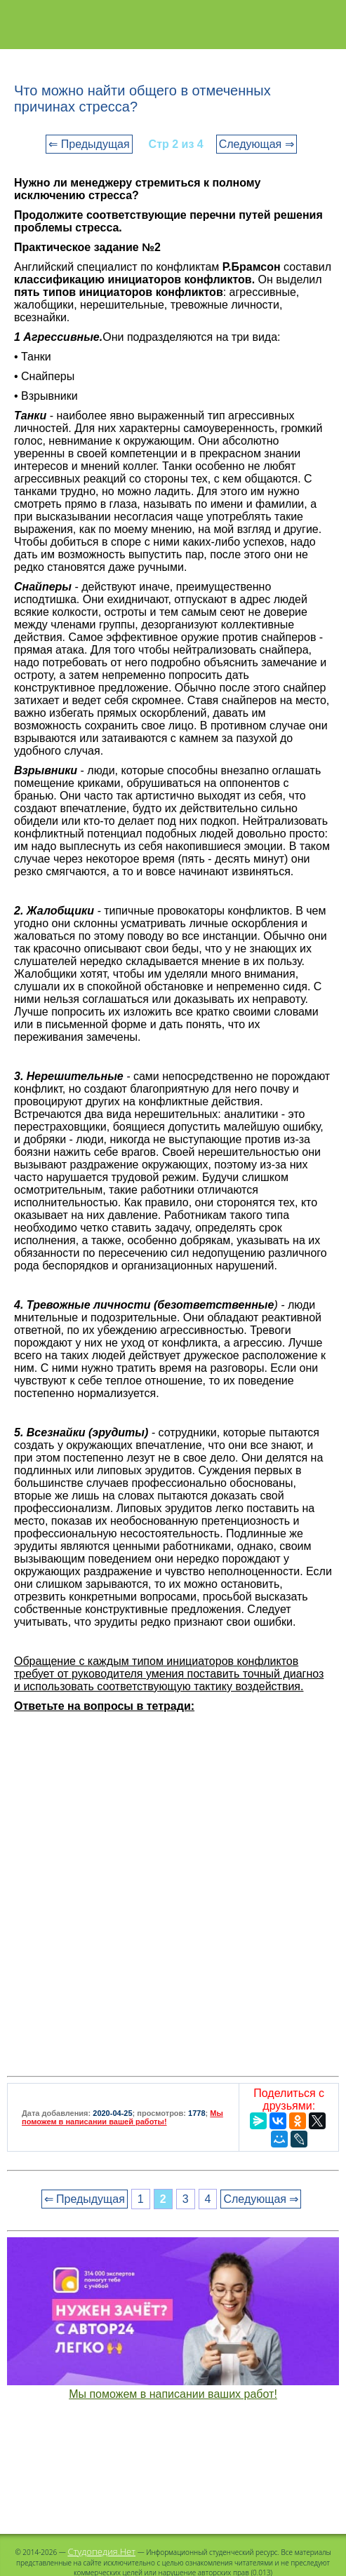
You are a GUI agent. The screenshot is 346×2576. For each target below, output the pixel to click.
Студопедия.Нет (101, 2551)
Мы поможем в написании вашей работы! (122, 2117)
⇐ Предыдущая (88, 144)
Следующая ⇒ (256, 144)
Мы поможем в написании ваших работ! (173, 2394)
